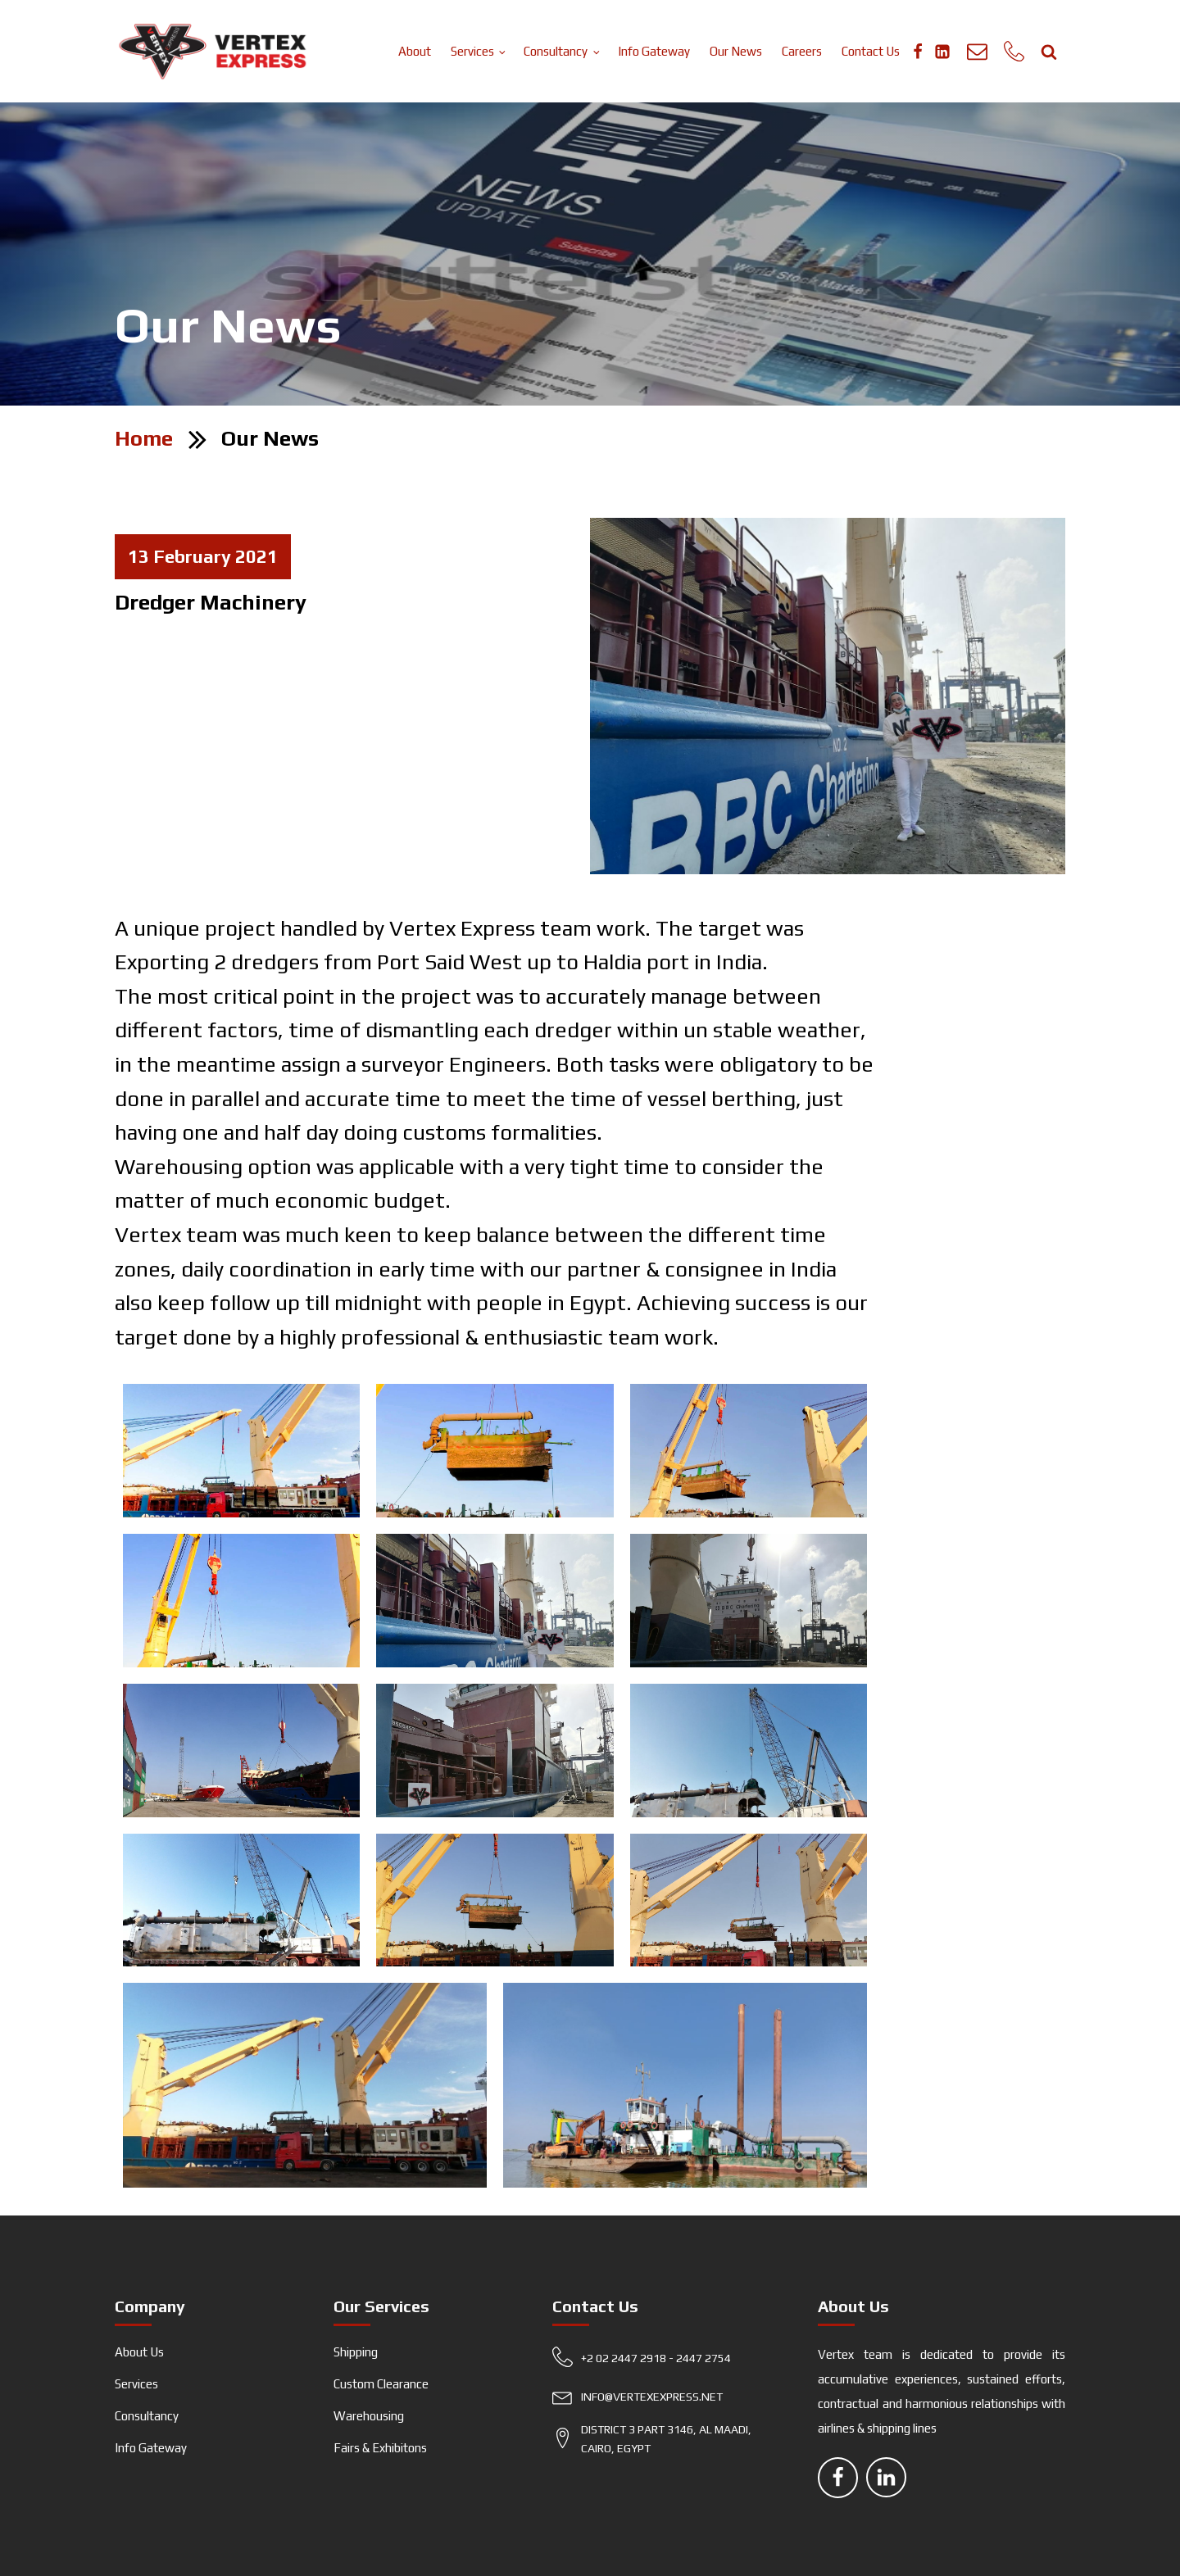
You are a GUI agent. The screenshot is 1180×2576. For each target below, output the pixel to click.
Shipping (356, 2352)
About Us (139, 2352)
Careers (802, 51)
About (414, 51)
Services (472, 51)
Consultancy (556, 51)
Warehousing (369, 2416)
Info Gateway (654, 51)
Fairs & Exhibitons (380, 2448)
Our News (736, 51)
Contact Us (871, 51)
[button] (664, 2362)
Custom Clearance (381, 2384)
